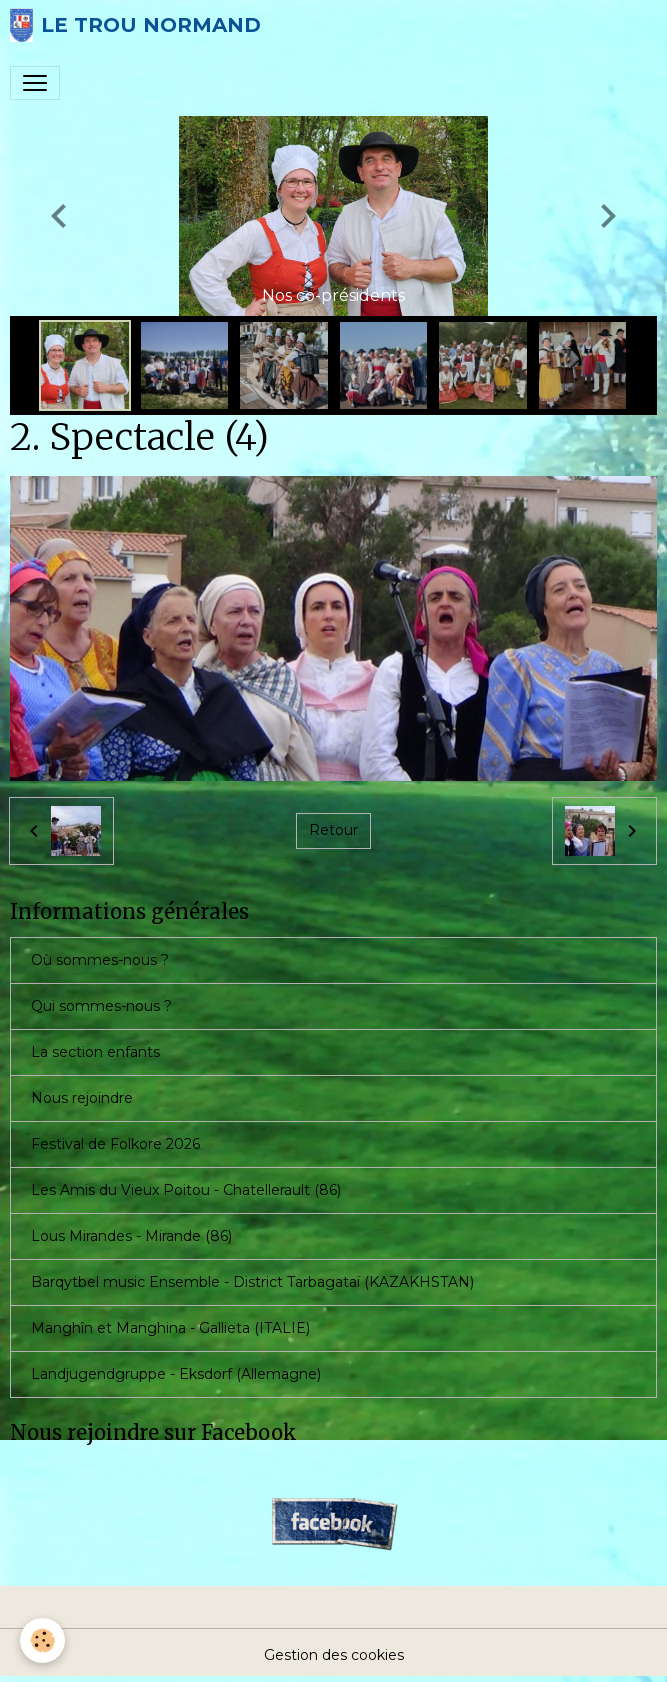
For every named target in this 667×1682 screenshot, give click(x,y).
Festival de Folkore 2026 (115, 1144)
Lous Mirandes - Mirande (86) (131, 1236)
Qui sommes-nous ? (101, 1006)
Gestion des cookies (334, 1655)
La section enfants (95, 1052)
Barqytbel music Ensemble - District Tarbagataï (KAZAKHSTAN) (252, 1282)
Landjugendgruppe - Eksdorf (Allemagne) (176, 1374)
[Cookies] (42, 1640)
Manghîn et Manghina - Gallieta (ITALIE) (170, 1328)
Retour (333, 830)
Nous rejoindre (82, 1098)
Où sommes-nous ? (100, 960)
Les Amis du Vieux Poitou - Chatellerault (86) (186, 1190)
